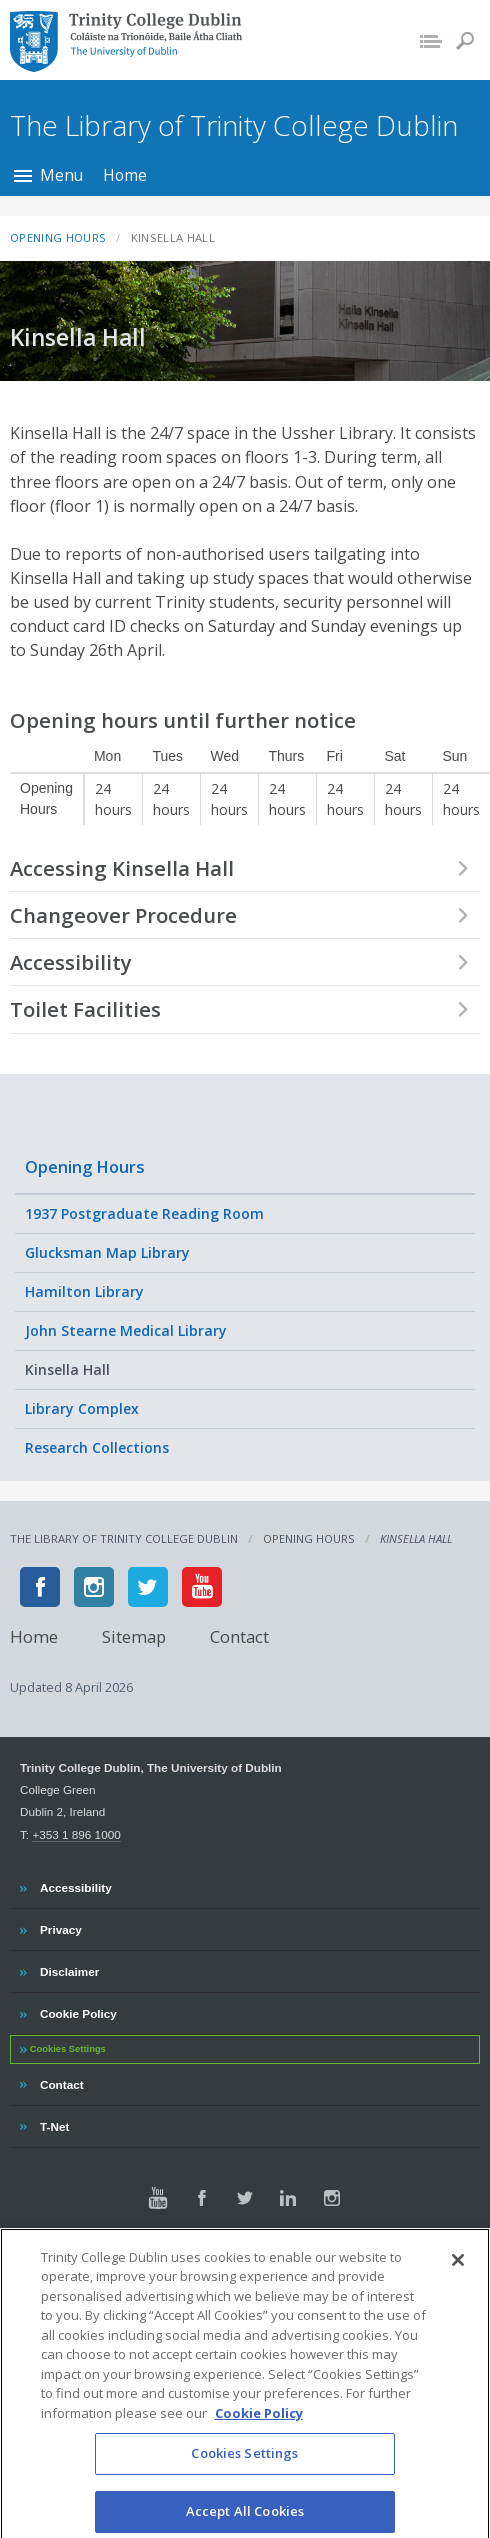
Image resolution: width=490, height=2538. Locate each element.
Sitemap (134, 1636)
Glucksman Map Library (107, 1252)
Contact (239, 1636)
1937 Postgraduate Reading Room (144, 1213)
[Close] (458, 2277)
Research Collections (97, 1447)
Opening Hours (85, 1166)
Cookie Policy (78, 2011)
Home (125, 175)
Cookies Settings (68, 2049)
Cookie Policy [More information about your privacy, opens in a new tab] (259, 2430)
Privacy (60, 1927)
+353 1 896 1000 (76, 1834)
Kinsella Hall (67, 1369)
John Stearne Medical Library (126, 1330)
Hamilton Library (84, 1291)
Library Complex (82, 1408)
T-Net (56, 2124)
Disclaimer (69, 1969)
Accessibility (75, 1885)
